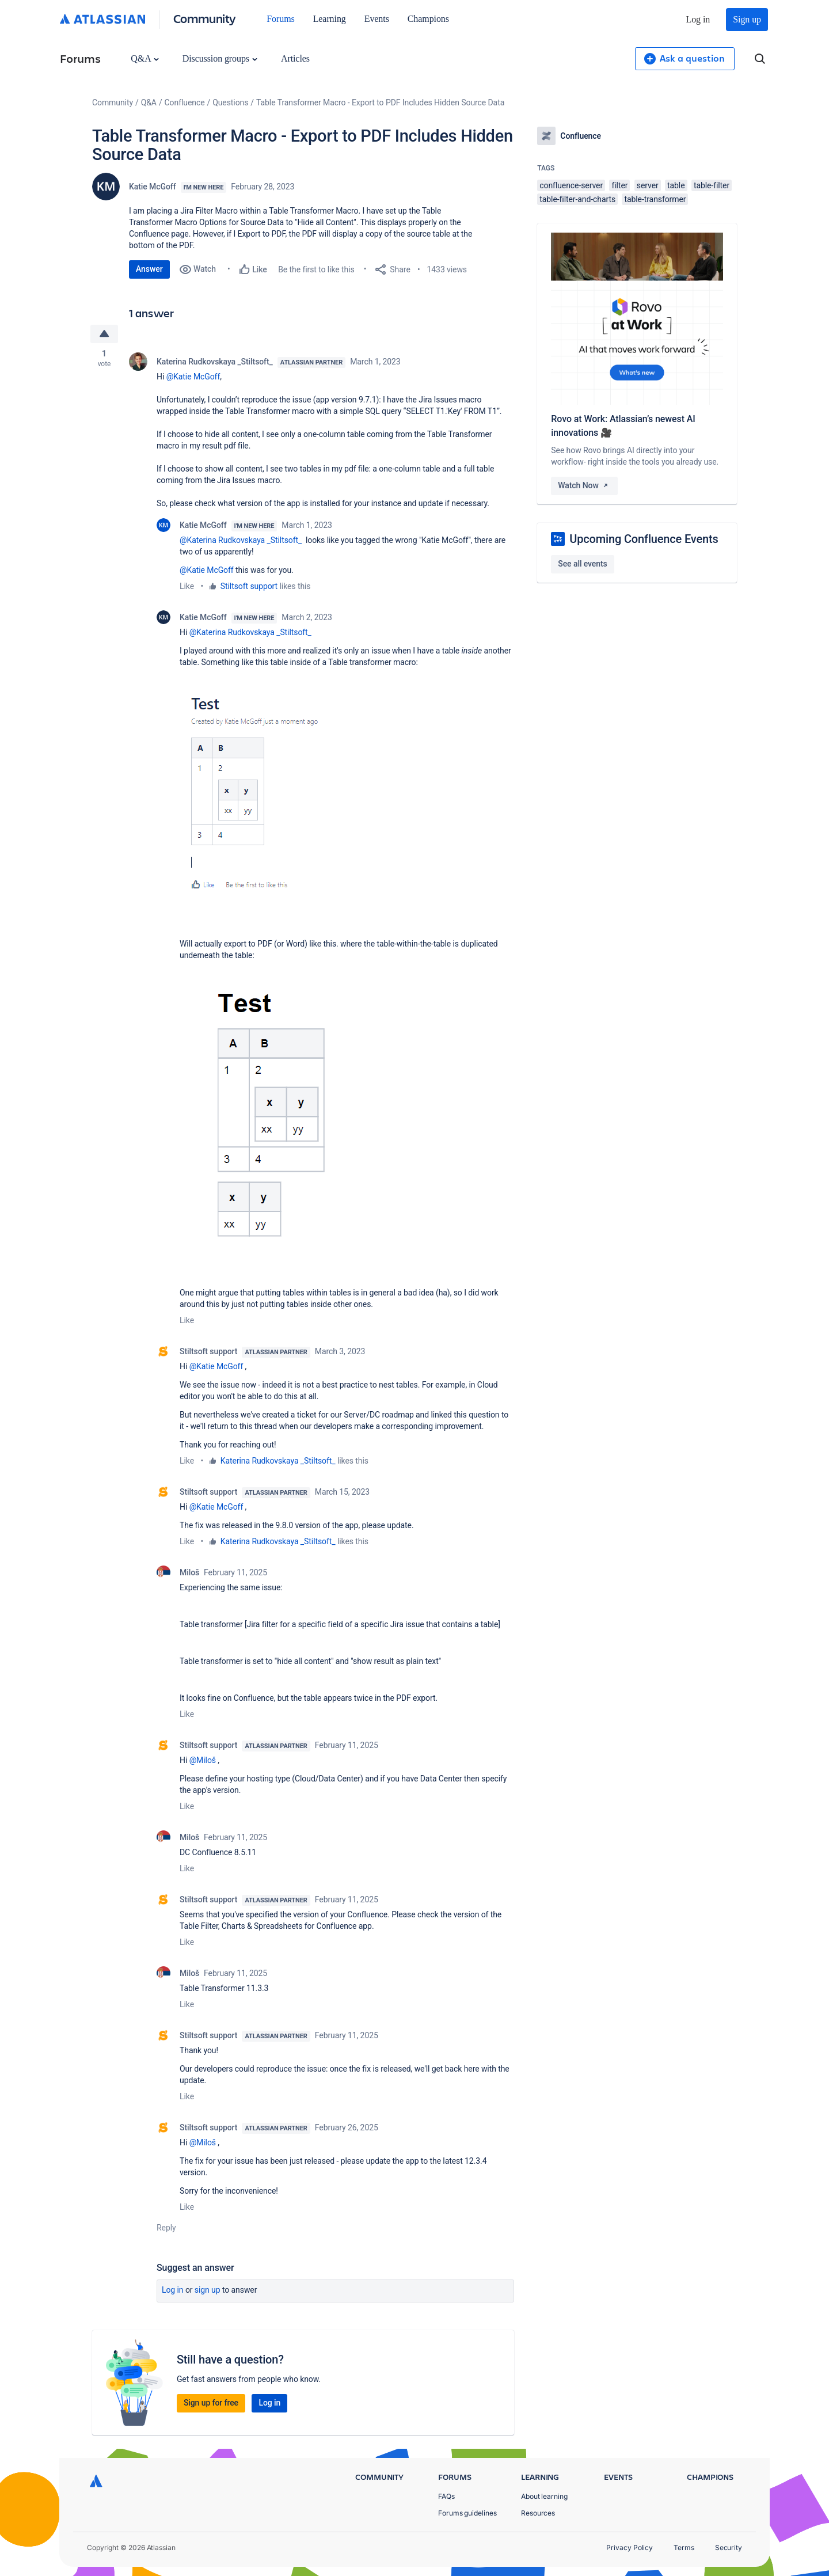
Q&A (144, 58)
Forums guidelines (467, 2513)
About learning (544, 2496)
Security (728, 2547)
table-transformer (655, 199)
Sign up (747, 19)
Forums (280, 19)
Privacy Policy (629, 2547)
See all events (582, 563)
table (676, 185)
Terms (684, 2547)
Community (204, 18)
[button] (267, 795)
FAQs (446, 2496)
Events (376, 19)
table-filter (711, 185)
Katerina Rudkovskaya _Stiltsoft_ (215, 361)
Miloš (189, 1572)
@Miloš (202, 1760)
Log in (698, 19)
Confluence (185, 102)
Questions (230, 102)
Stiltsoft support (248, 586)
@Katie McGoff (193, 376)
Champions (428, 19)
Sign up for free (211, 2402)
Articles (295, 58)
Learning (329, 19)
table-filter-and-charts (577, 199)
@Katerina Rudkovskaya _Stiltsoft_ (241, 540)
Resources (538, 2513)
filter (619, 185)
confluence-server (571, 185)
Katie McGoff (152, 186)
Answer (149, 268)
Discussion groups (219, 58)
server (648, 185)
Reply (166, 2227)
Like (187, 586)
